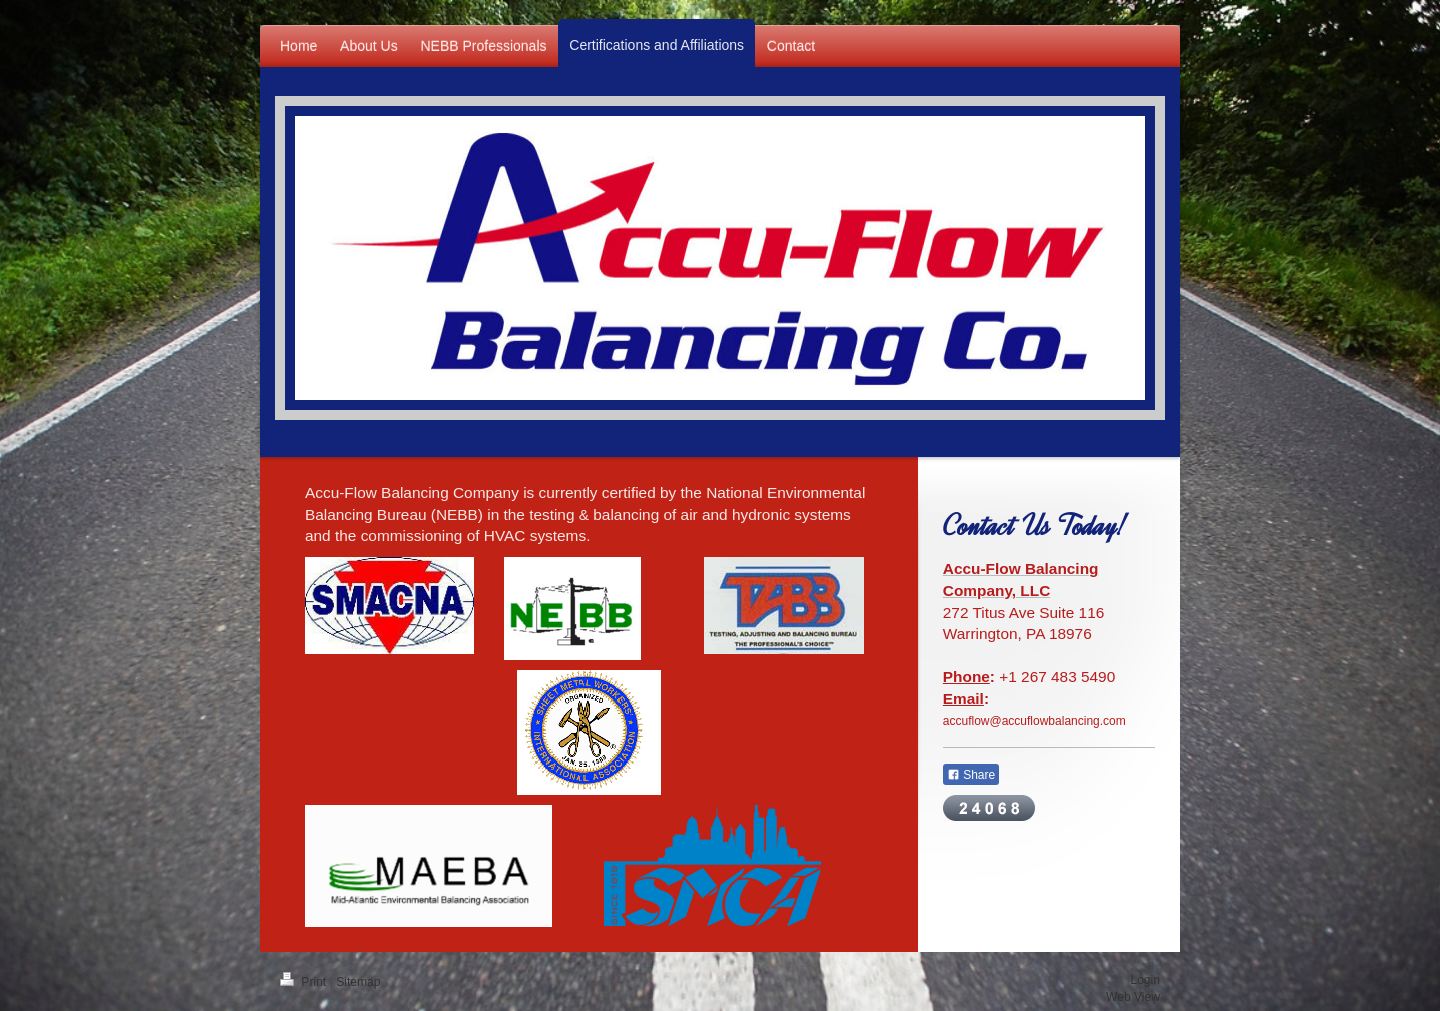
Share (971, 775)
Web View (1133, 997)
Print (305, 982)
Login (1145, 980)
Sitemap (358, 982)
